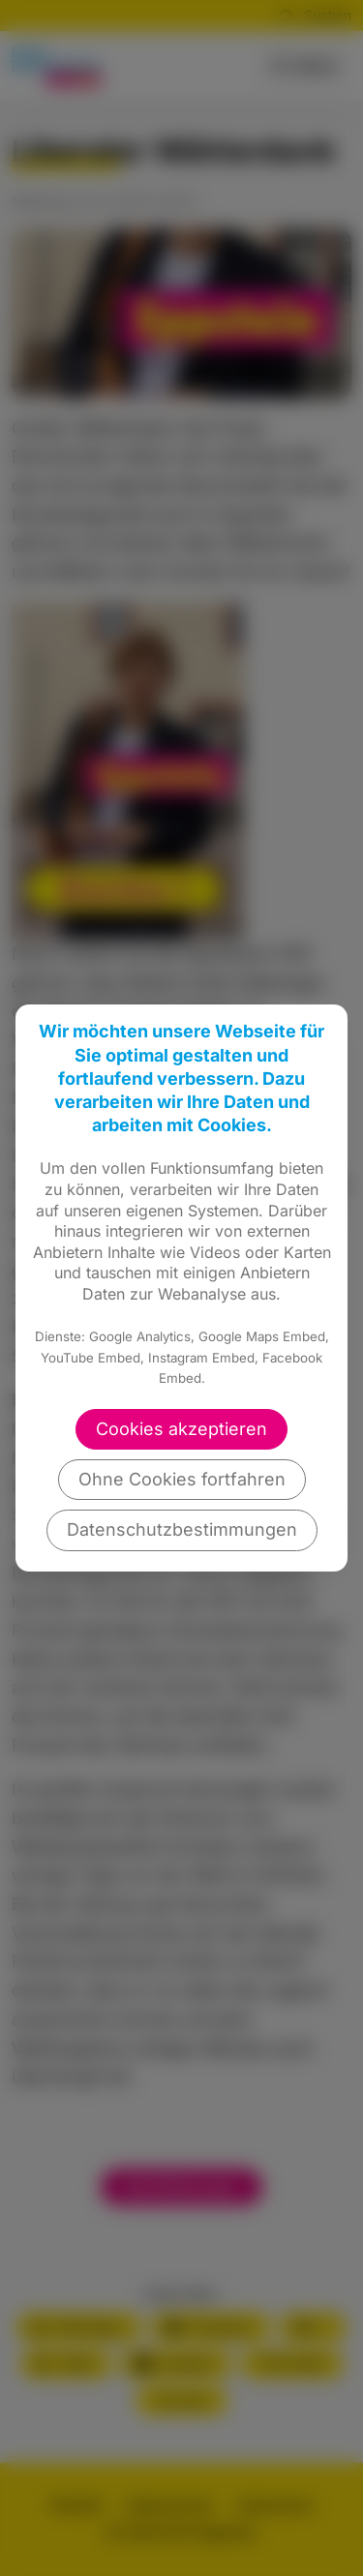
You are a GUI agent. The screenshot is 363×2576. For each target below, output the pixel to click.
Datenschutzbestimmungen (182, 1529)
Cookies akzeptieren (181, 1429)
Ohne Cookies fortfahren (182, 1479)
